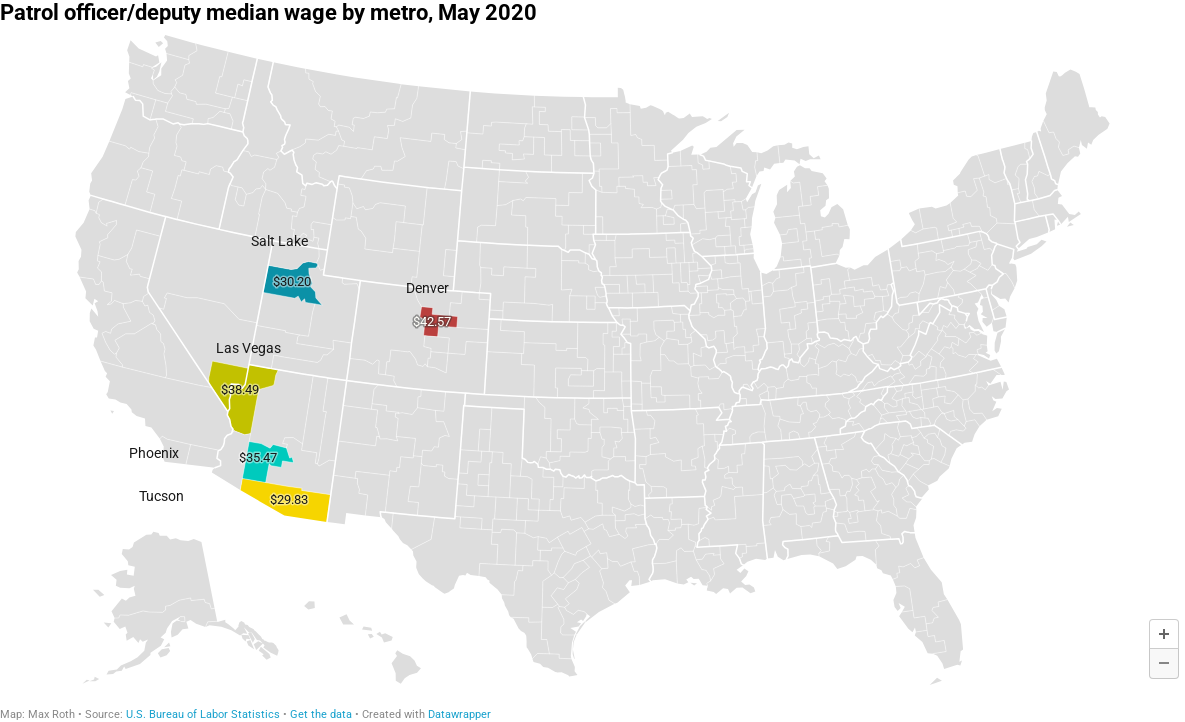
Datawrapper (459, 714)
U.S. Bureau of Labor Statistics (203, 714)
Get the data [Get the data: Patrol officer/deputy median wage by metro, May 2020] (321, 714)
